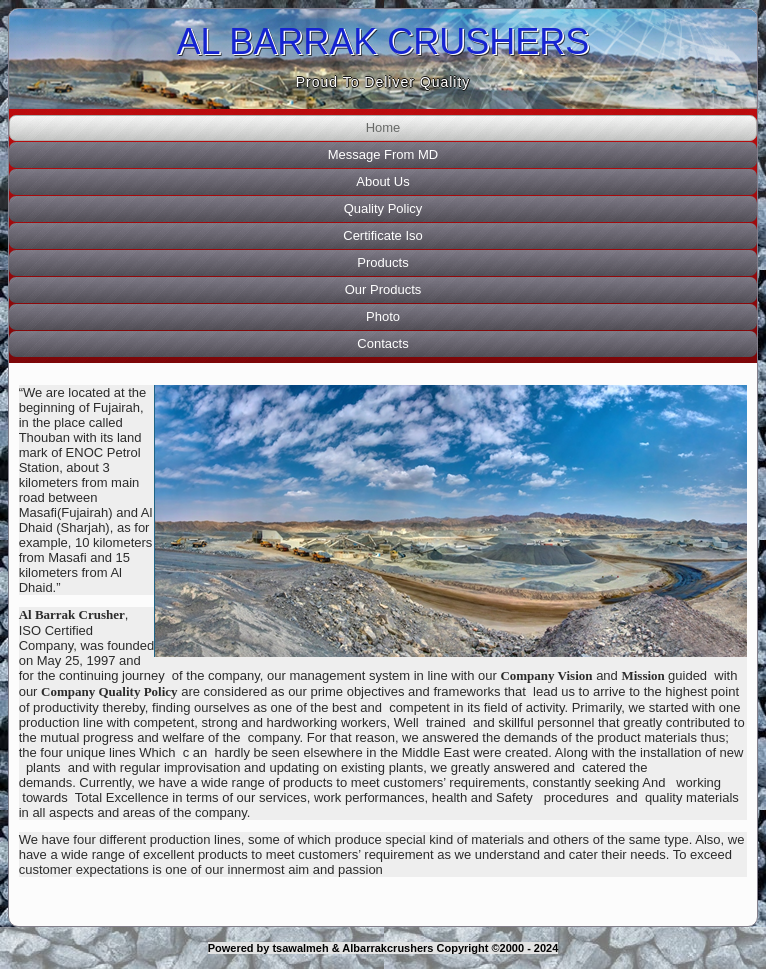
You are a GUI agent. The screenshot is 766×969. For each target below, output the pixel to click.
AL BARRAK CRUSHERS (383, 41)
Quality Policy (383, 208)
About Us (382, 181)
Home (383, 127)
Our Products (383, 289)
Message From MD (383, 154)
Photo (383, 316)
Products (382, 262)
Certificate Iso (382, 235)
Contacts (382, 343)
